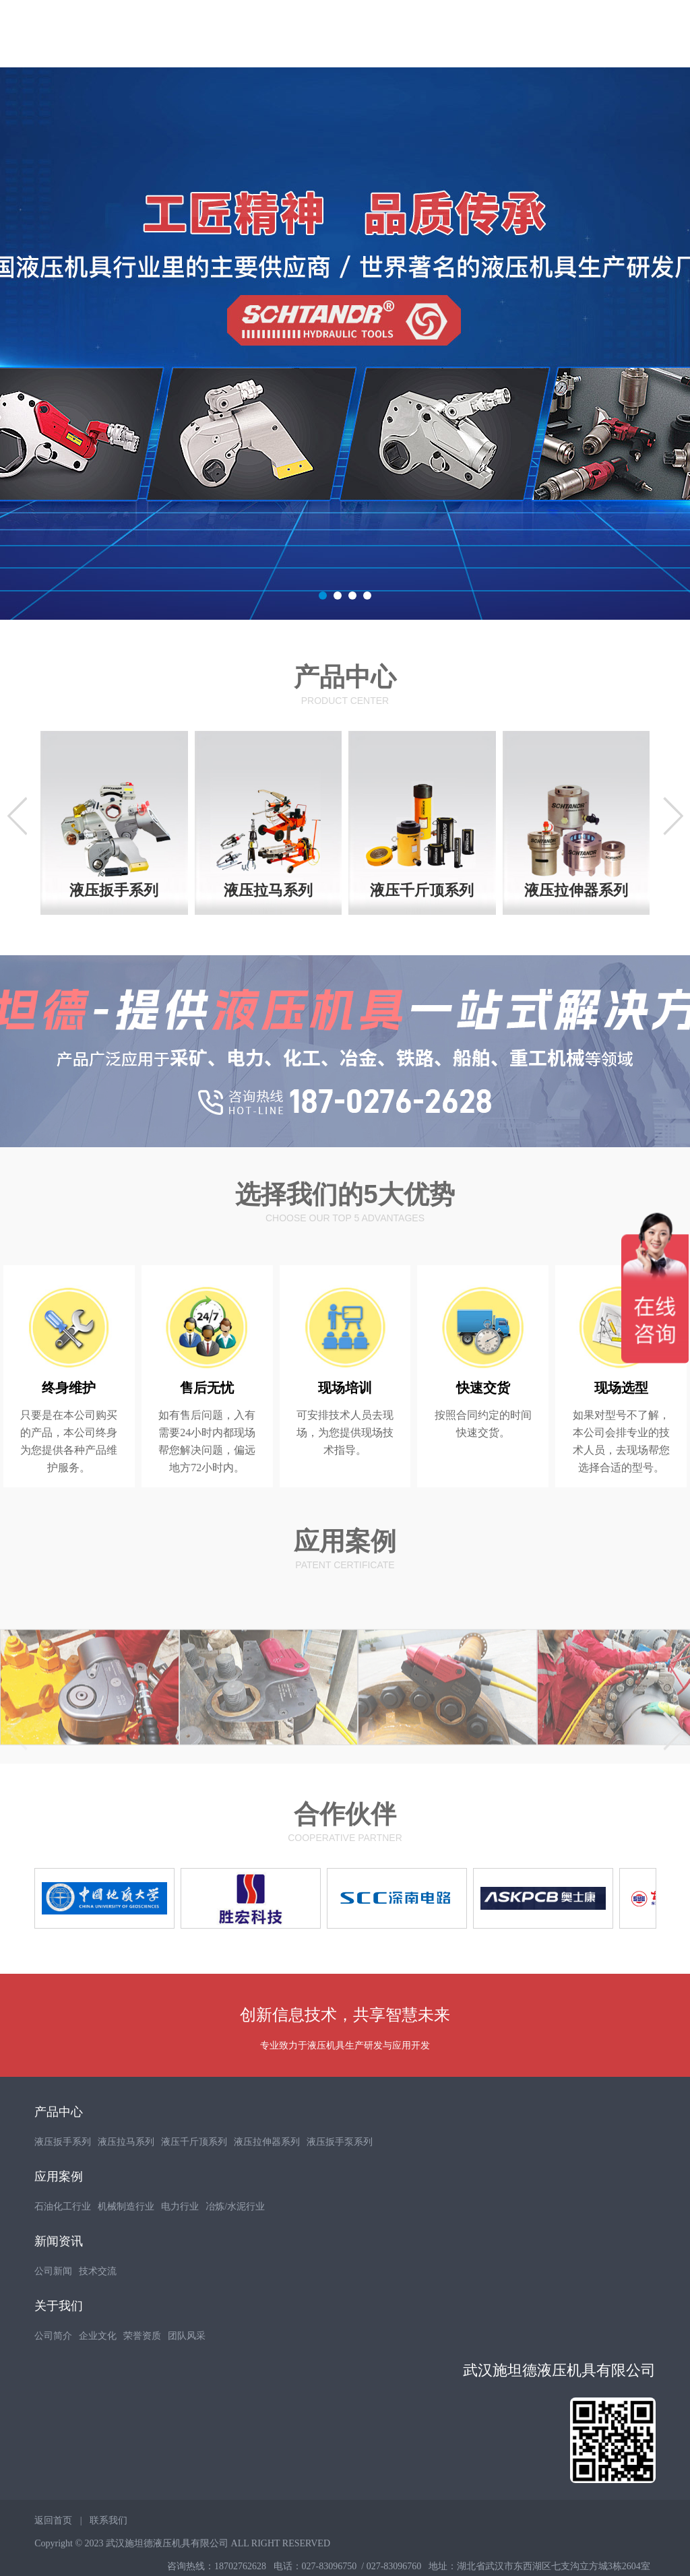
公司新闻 (53, 2304)
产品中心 (58, 2145)
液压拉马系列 (126, 2175)
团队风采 (187, 2369)
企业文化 (98, 2369)
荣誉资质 (142, 2369)
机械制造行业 (126, 2239)
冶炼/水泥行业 (235, 2239)
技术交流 (98, 2304)
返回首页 (53, 2553)
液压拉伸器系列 (267, 2175)
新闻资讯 (58, 2274)
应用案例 (58, 2209)
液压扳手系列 (62, 2175)
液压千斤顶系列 (194, 2175)
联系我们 (108, 2553)
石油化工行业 (62, 2239)
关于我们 (58, 2339)
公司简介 (53, 2369)
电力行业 (180, 2239)
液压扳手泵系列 (340, 2175)
